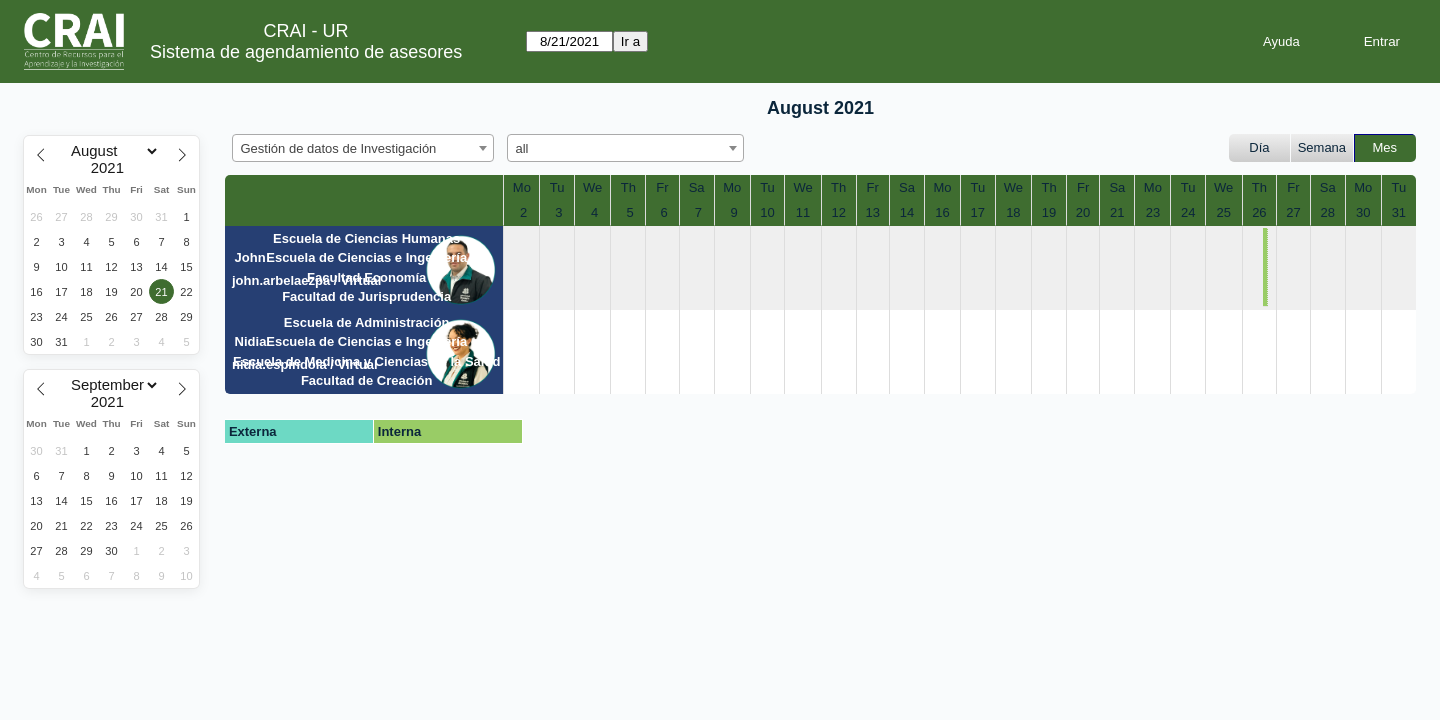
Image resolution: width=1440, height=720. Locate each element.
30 (1363, 212)
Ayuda (1281, 41)
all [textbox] (522, 148)
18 (1013, 212)
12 (838, 212)
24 (1188, 212)
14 (907, 212)
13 (873, 212)
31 (1399, 212)
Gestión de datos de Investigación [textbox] (339, 148)
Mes (1385, 147)
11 (803, 212)
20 (1083, 212)
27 (1293, 212)
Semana (1322, 147)
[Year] (112, 168)
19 (1049, 212)
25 (1223, 212)
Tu (557, 187)
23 (1153, 212)
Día (1259, 147)
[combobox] (363, 148)
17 (978, 212)
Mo (522, 187)
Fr (662, 187)
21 (1117, 212)
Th (628, 187)
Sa (697, 187)
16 (942, 212)
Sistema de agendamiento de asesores (306, 52)
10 (767, 212)
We (592, 187)
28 (1327, 212)
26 (1259, 212)
